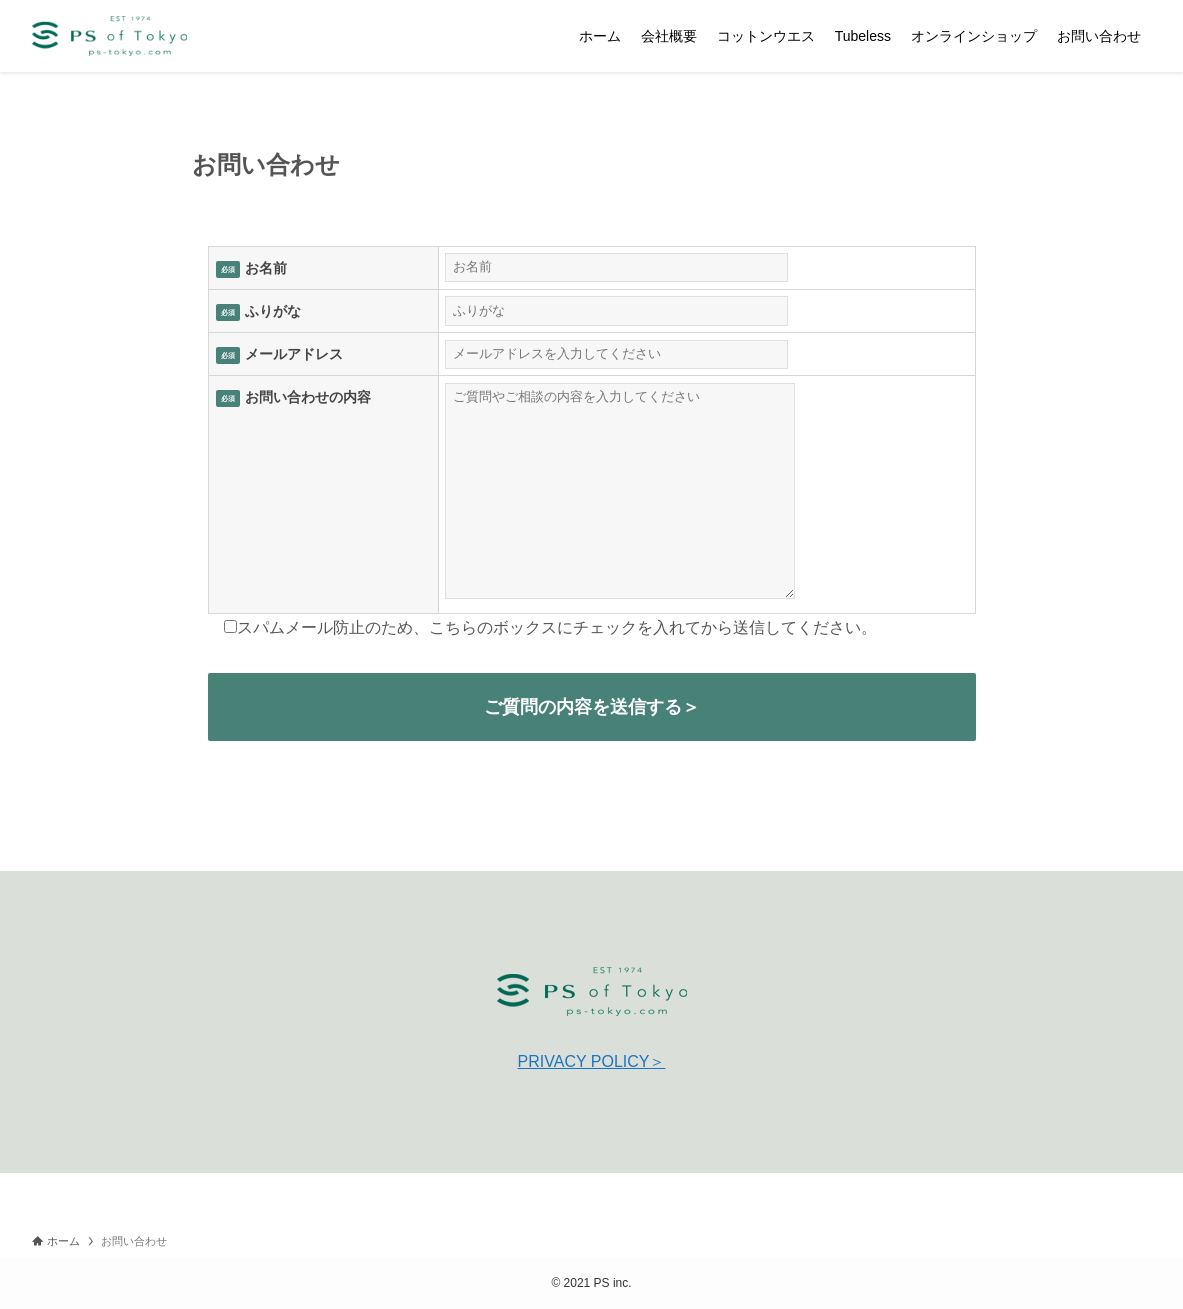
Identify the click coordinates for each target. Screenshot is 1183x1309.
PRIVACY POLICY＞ (592, 1061)
